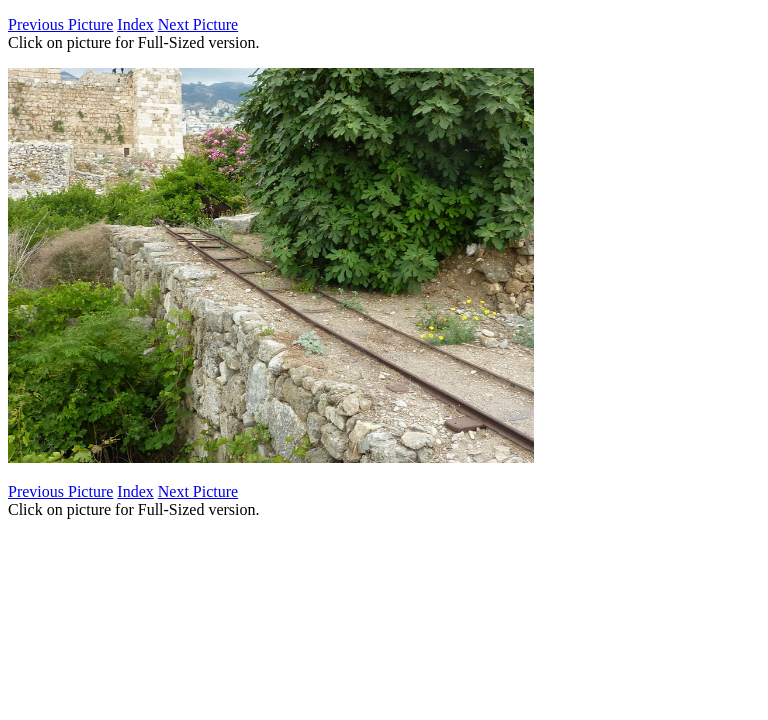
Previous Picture (60, 24)
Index (135, 24)
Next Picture (198, 24)
